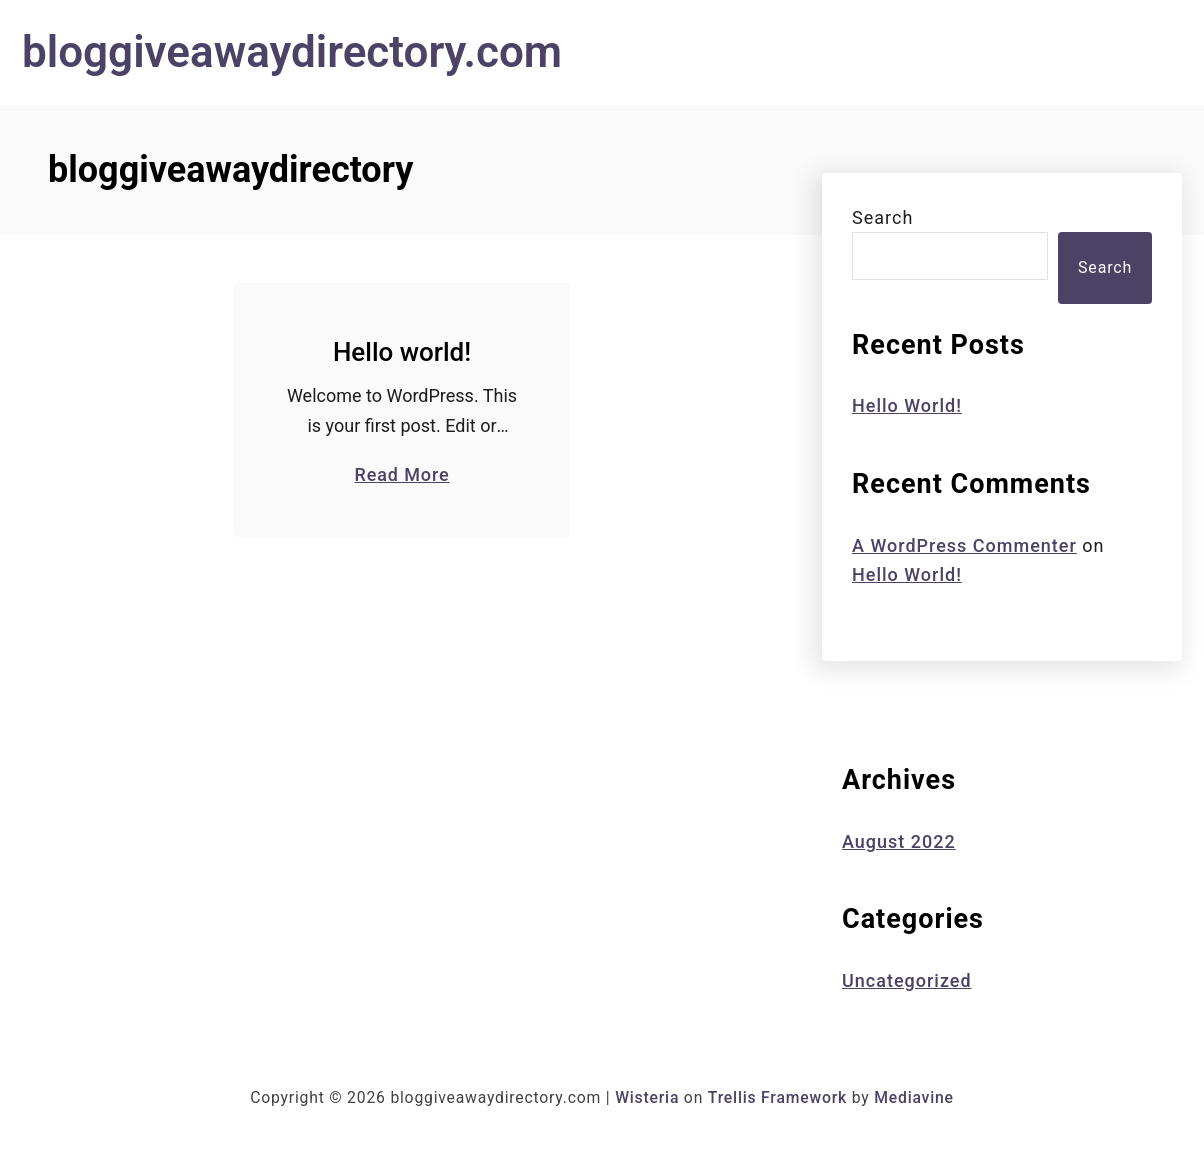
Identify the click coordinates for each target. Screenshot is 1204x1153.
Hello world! (402, 352)
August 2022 (899, 841)
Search (882, 217)
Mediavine (914, 1097)
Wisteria (647, 1097)
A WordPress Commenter (964, 545)
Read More (401, 474)
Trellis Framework (777, 1097)
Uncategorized (907, 980)
